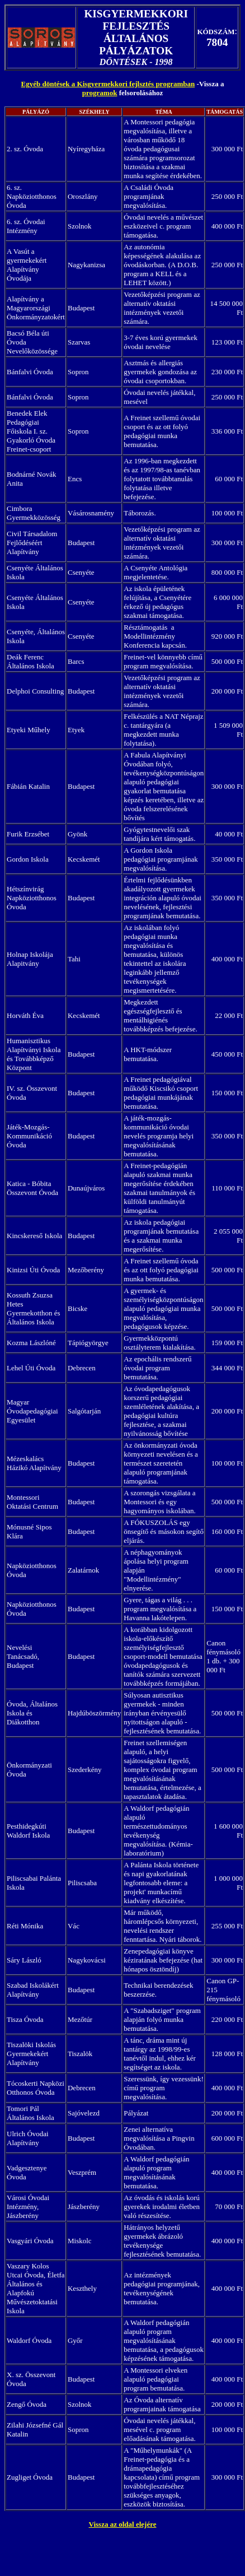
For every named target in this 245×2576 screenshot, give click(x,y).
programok (99, 93)
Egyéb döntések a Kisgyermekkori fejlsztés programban (108, 84)
